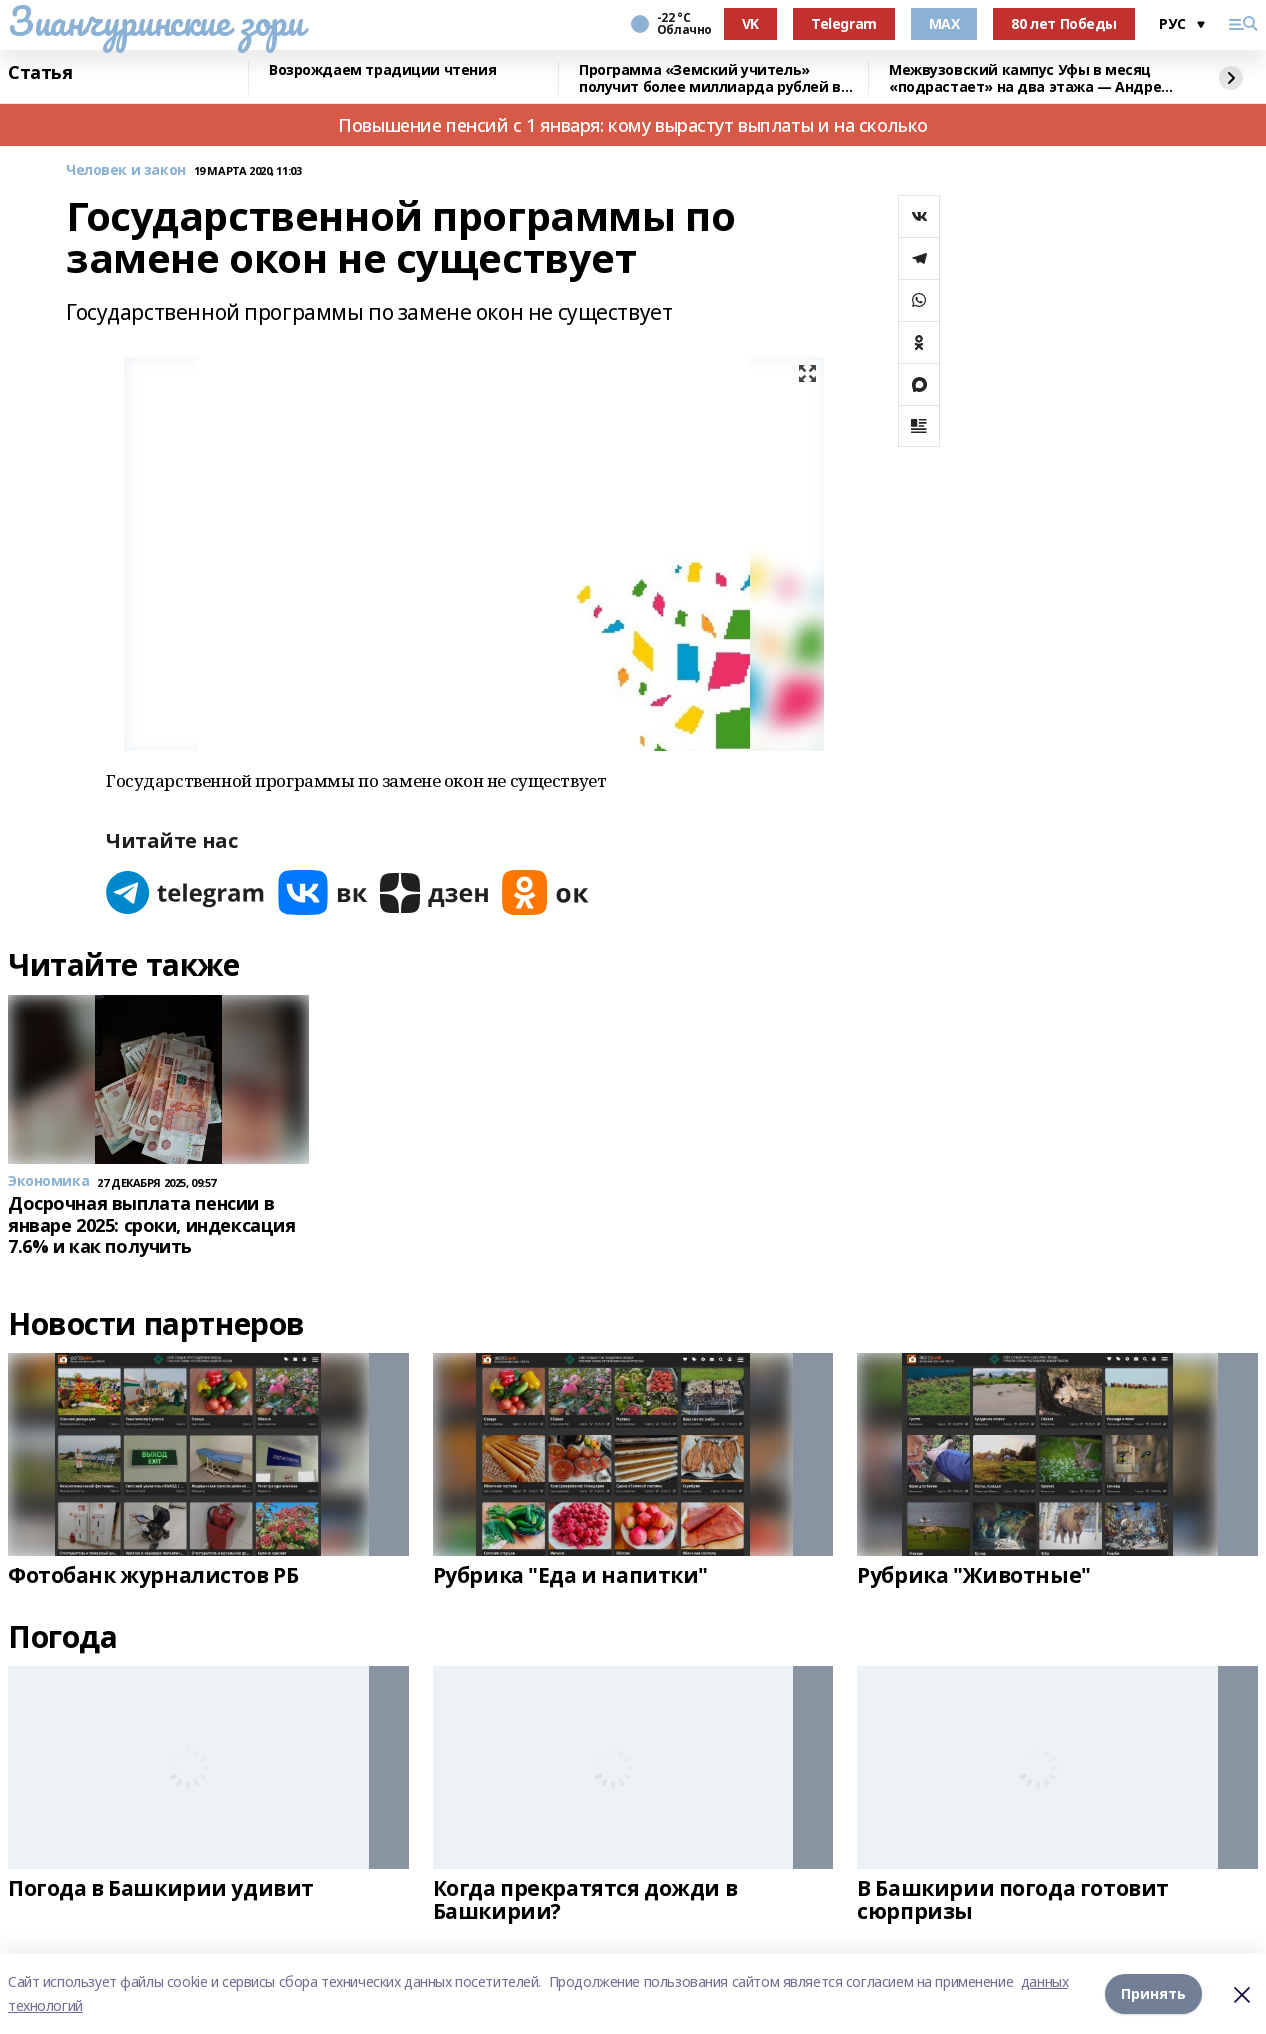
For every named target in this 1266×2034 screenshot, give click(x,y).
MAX (944, 23)
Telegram (844, 23)
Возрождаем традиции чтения (382, 70)
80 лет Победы (1064, 23)
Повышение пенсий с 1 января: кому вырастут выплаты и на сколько (633, 125)
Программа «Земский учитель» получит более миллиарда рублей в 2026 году (710, 78)
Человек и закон (126, 170)
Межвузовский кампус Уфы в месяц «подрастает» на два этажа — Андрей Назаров (1030, 78)
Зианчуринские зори (155, 21)
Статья (40, 73)
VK (750, 23)
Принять (1153, 1993)
